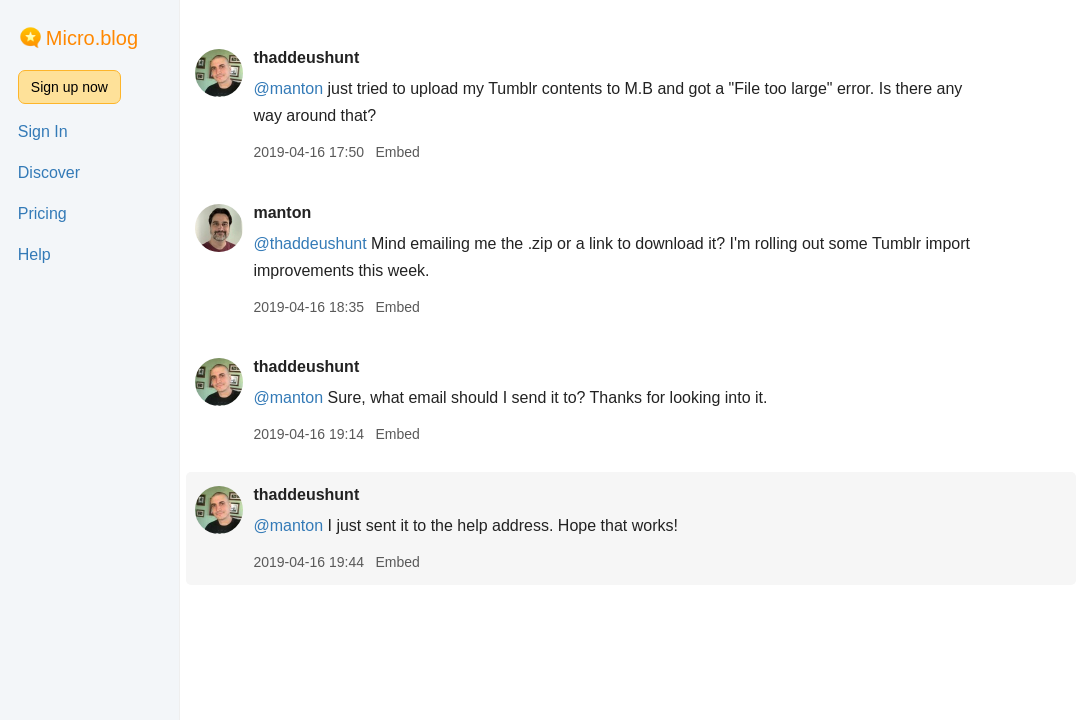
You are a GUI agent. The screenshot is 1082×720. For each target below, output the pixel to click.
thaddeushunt (306, 57)
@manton (288, 88)
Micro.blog (92, 38)
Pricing (42, 213)
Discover (49, 172)
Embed (397, 152)
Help (34, 254)
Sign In (43, 131)
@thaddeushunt (309, 243)
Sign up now (69, 87)
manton (282, 212)
